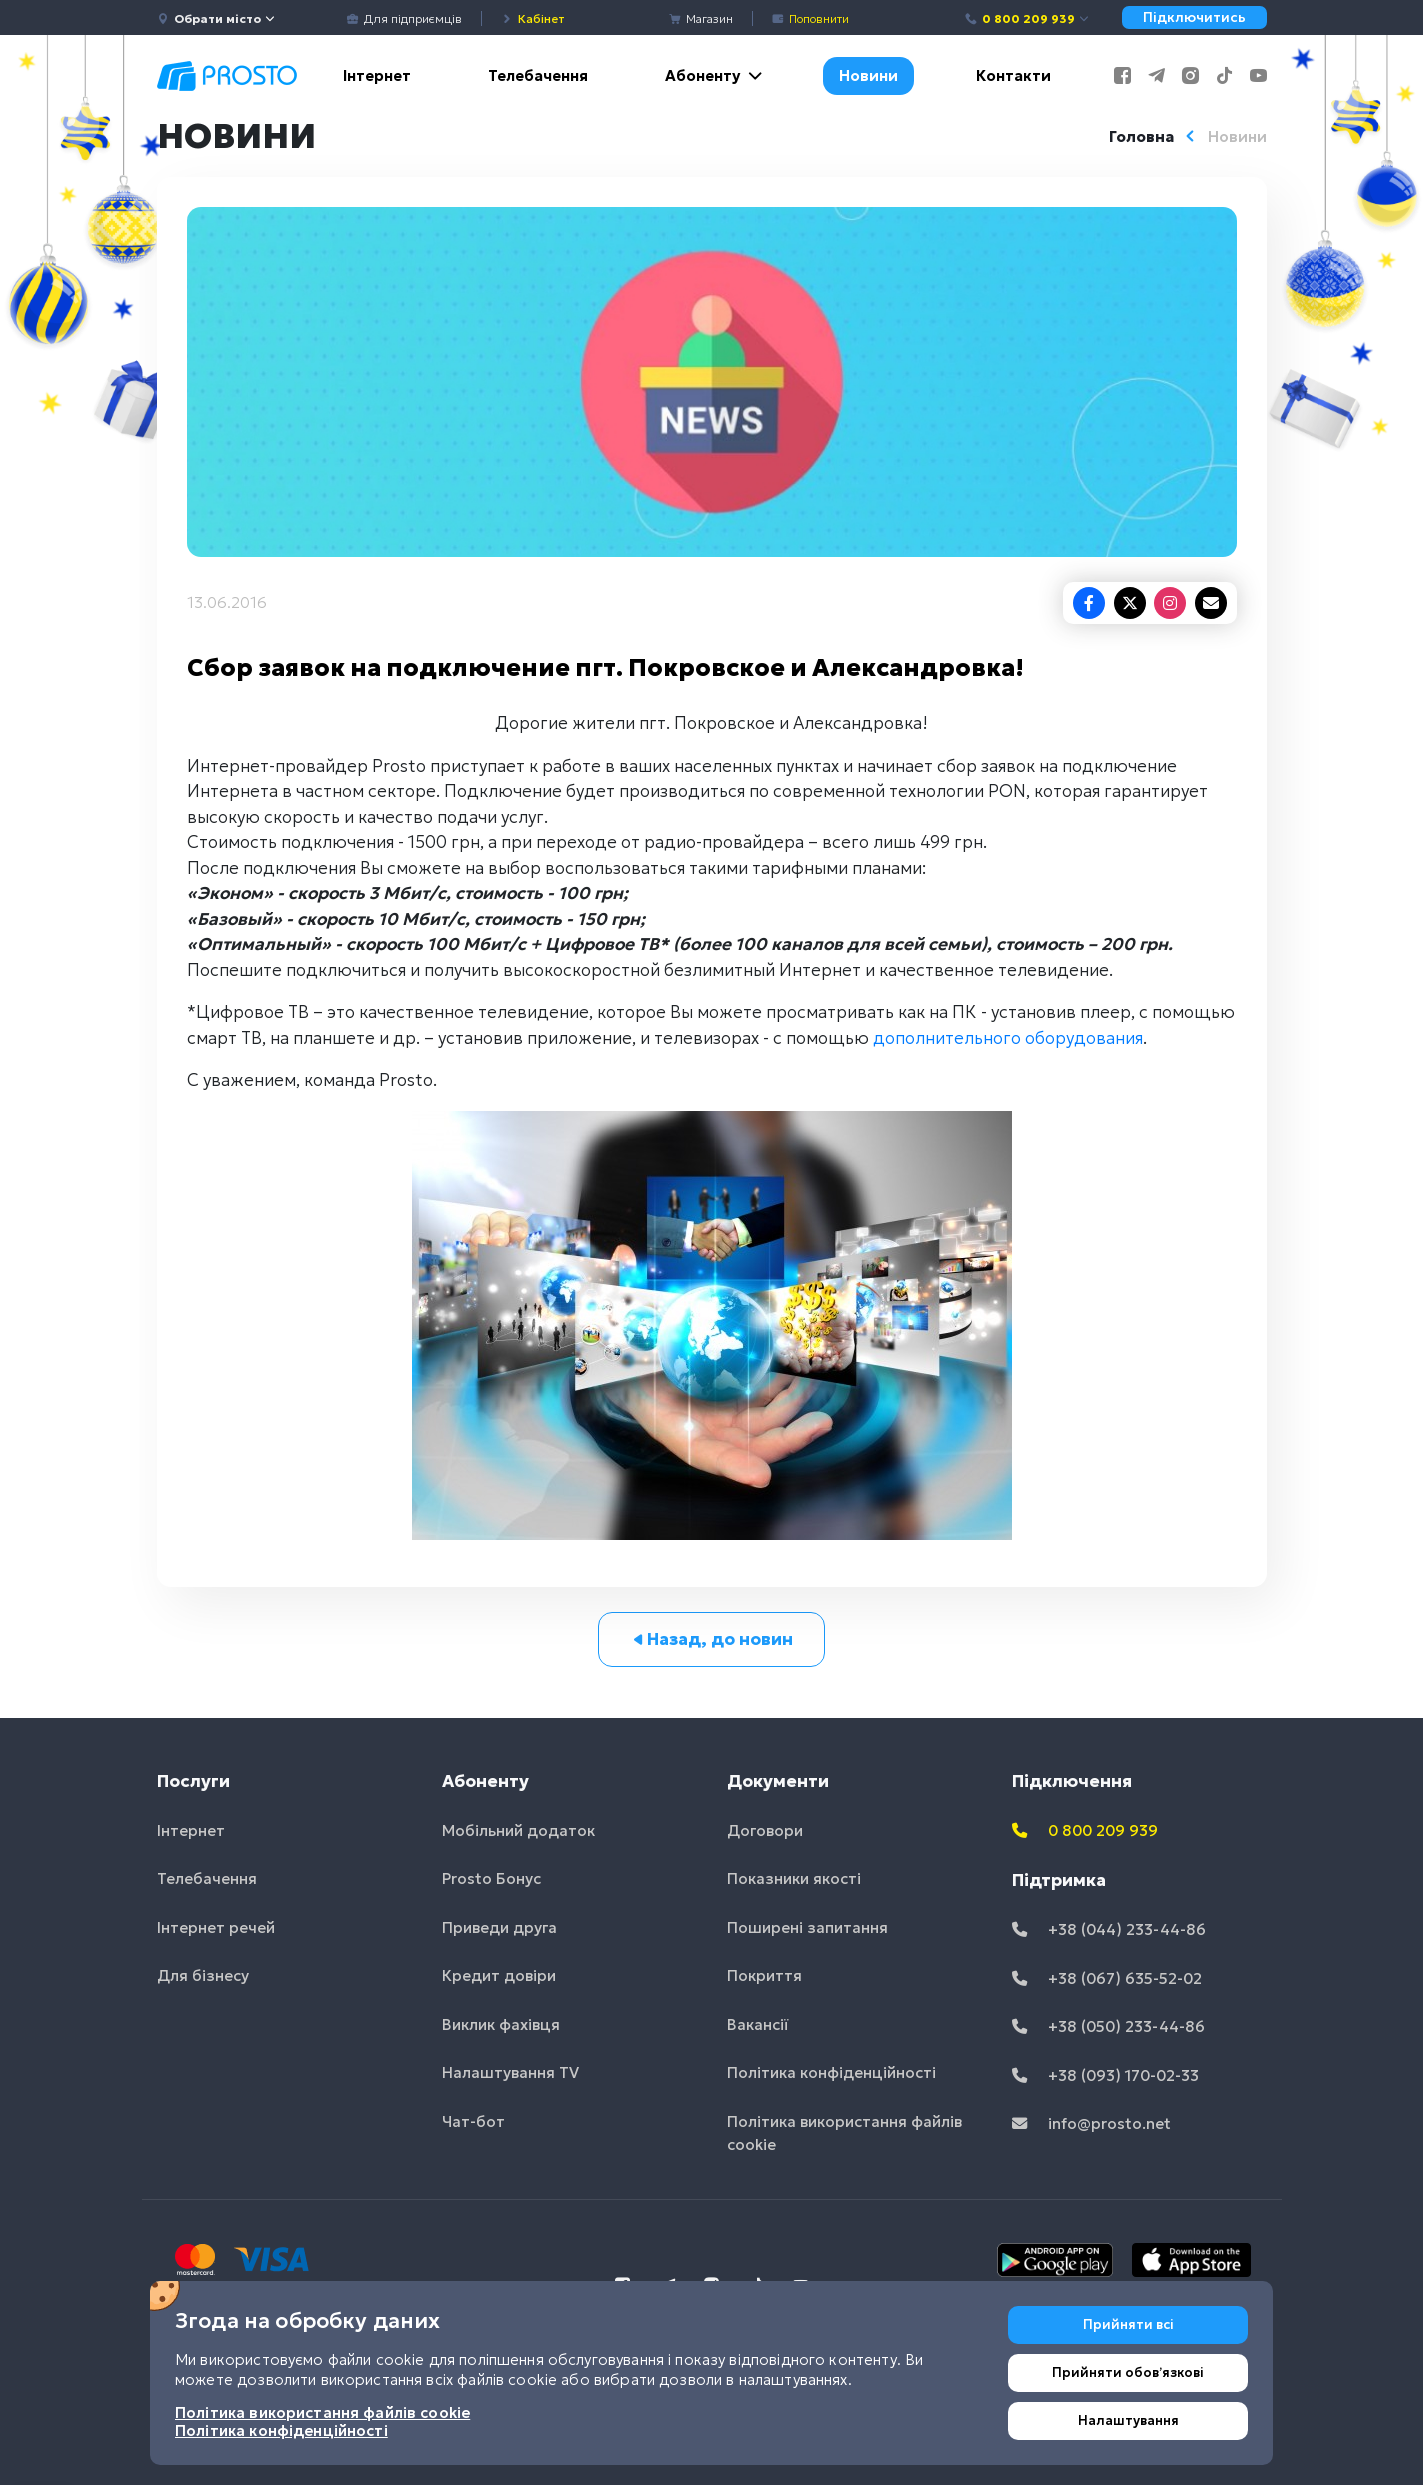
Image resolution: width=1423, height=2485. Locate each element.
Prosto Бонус (491, 1878)
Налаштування (1128, 2420)
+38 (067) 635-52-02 (1107, 1978)
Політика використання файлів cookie (844, 2133)
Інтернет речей (216, 1927)
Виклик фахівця (501, 2024)
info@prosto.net (1091, 2123)
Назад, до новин (711, 1639)
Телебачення (538, 75)
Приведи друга (499, 1927)
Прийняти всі (1128, 2324)
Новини (868, 75)
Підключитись (1194, 17)
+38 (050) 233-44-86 (1108, 2026)
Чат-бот (473, 2121)
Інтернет (377, 75)
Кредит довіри (499, 1975)
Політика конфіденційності (831, 2072)
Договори (765, 1830)
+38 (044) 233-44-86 (1109, 1929)
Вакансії (758, 2024)
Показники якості (794, 1878)
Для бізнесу (203, 1975)
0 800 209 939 (1027, 18)
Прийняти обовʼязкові (1128, 2372)
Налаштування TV (510, 2072)
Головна (1141, 136)
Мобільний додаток (518, 1830)
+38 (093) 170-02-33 (1105, 2075)
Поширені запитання (807, 1927)
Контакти (1013, 75)
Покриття (764, 1975)
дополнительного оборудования (1008, 1038)
